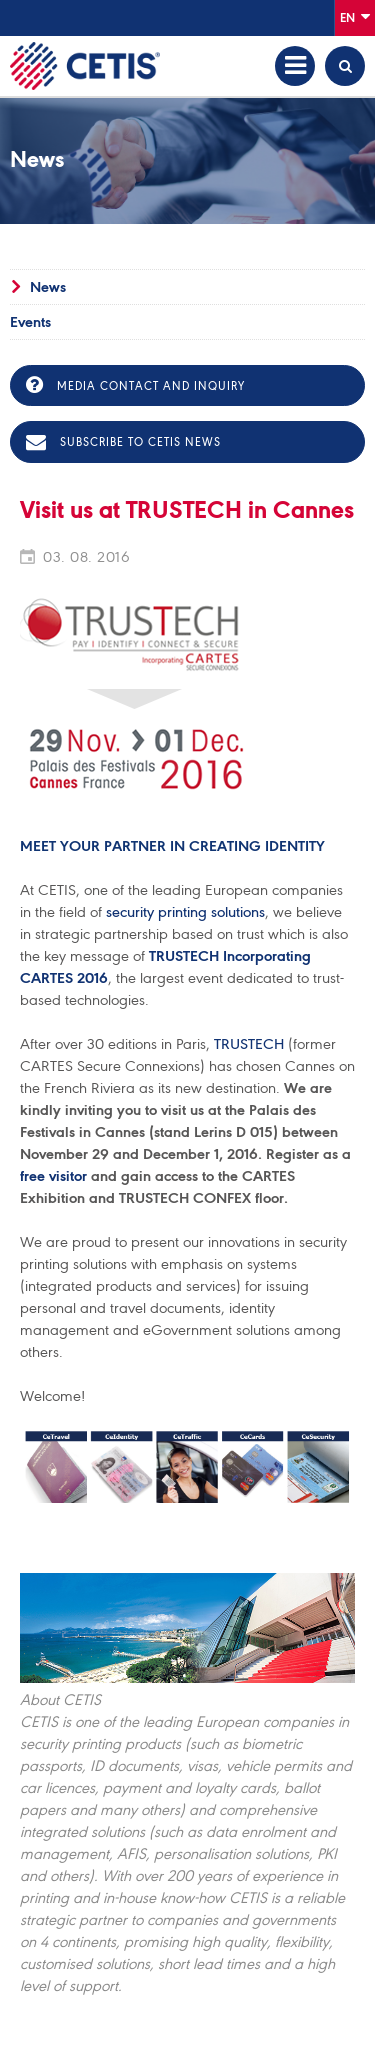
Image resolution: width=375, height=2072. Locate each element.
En (355, 16)
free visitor (53, 1176)
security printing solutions (185, 912)
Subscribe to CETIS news (123, 442)
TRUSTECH (249, 1044)
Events (30, 322)
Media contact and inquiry (135, 385)
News (48, 287)
